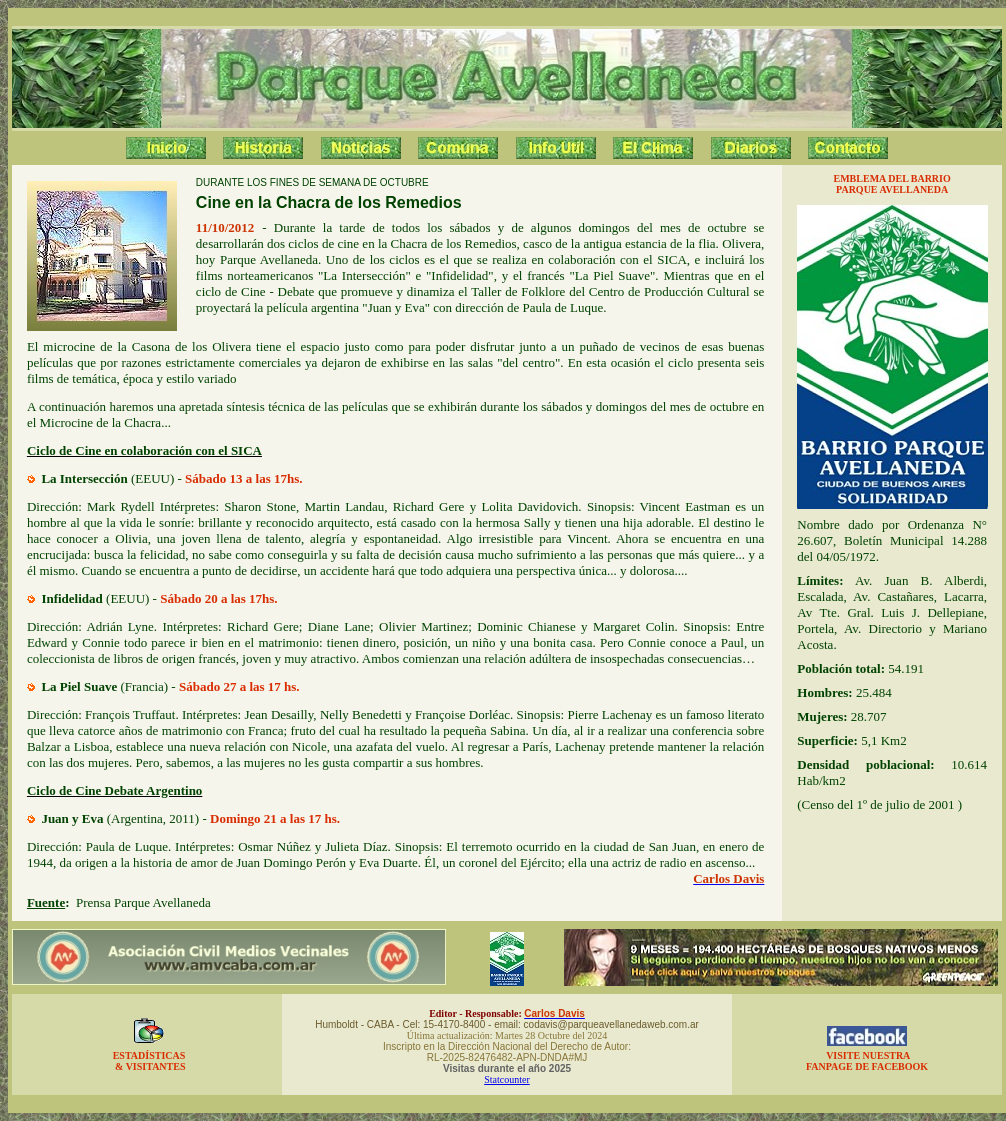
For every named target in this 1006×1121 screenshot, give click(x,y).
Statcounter (507, 1079)
